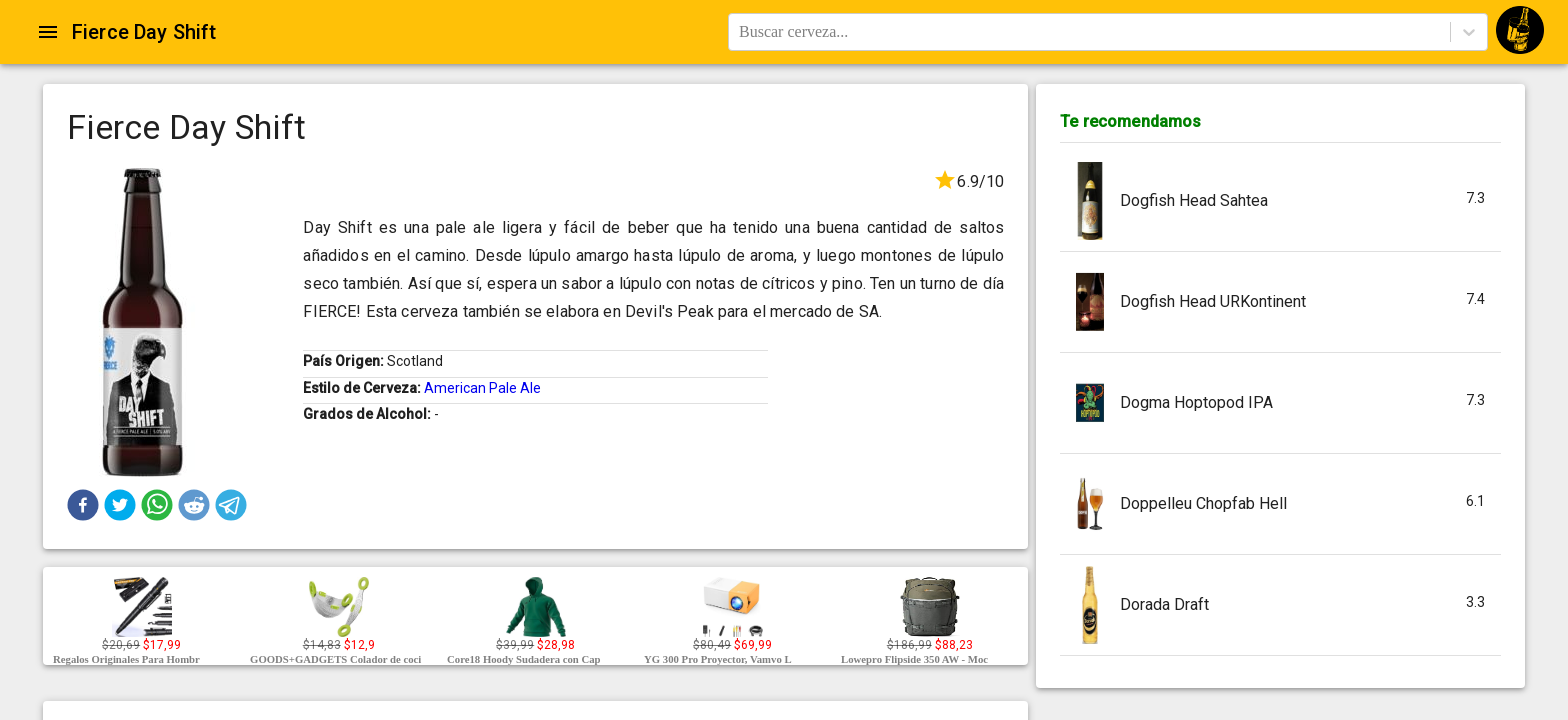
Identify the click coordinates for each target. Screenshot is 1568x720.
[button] (83, 505)
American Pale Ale (482, 388)
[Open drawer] (48, 32)
